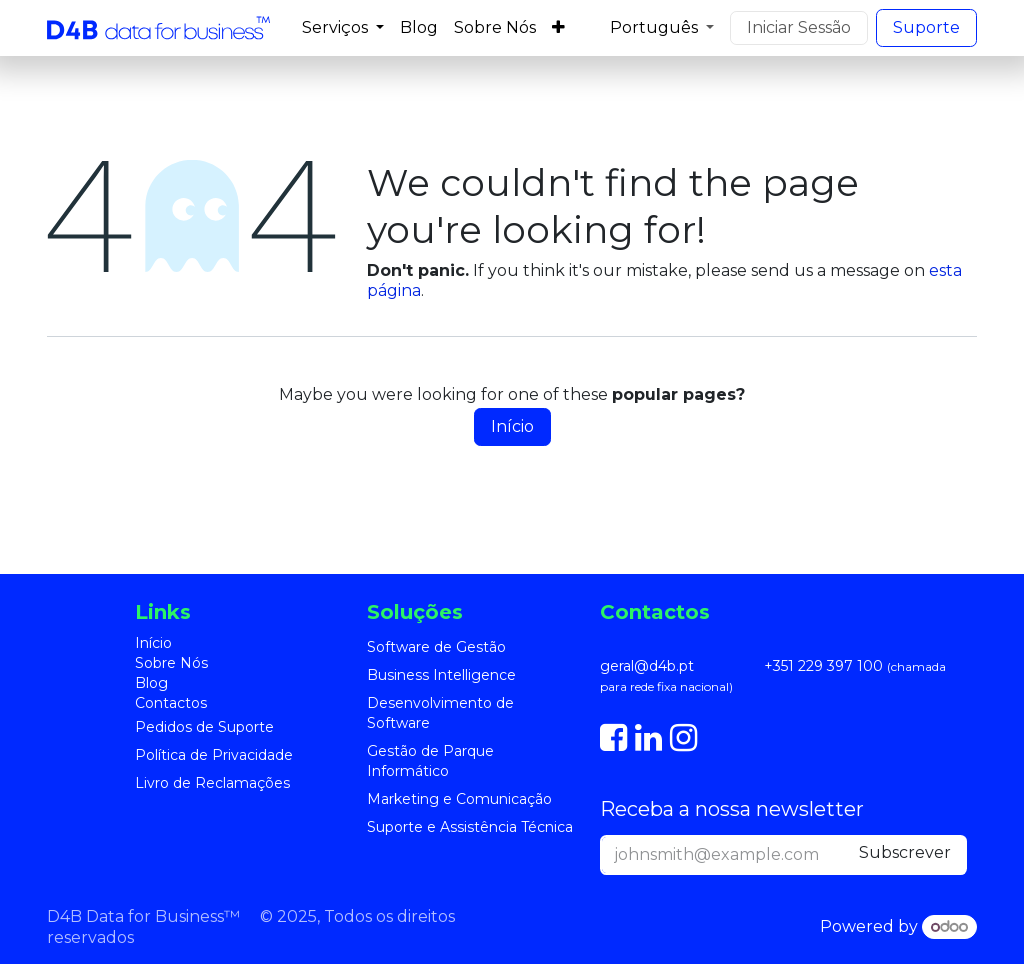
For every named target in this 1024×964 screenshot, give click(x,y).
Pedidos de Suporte (204, 727)
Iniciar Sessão (799, 27)
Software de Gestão (436, 647)
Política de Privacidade (214, 755)
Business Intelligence (441, 675)
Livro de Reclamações (212, 783)
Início (512, 426)
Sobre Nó (168, 663)
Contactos (171, 703)
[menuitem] (343, 28)
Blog (151, 683)
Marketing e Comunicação (459, 799)
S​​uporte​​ (926, 27)
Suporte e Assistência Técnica (470, 827)
